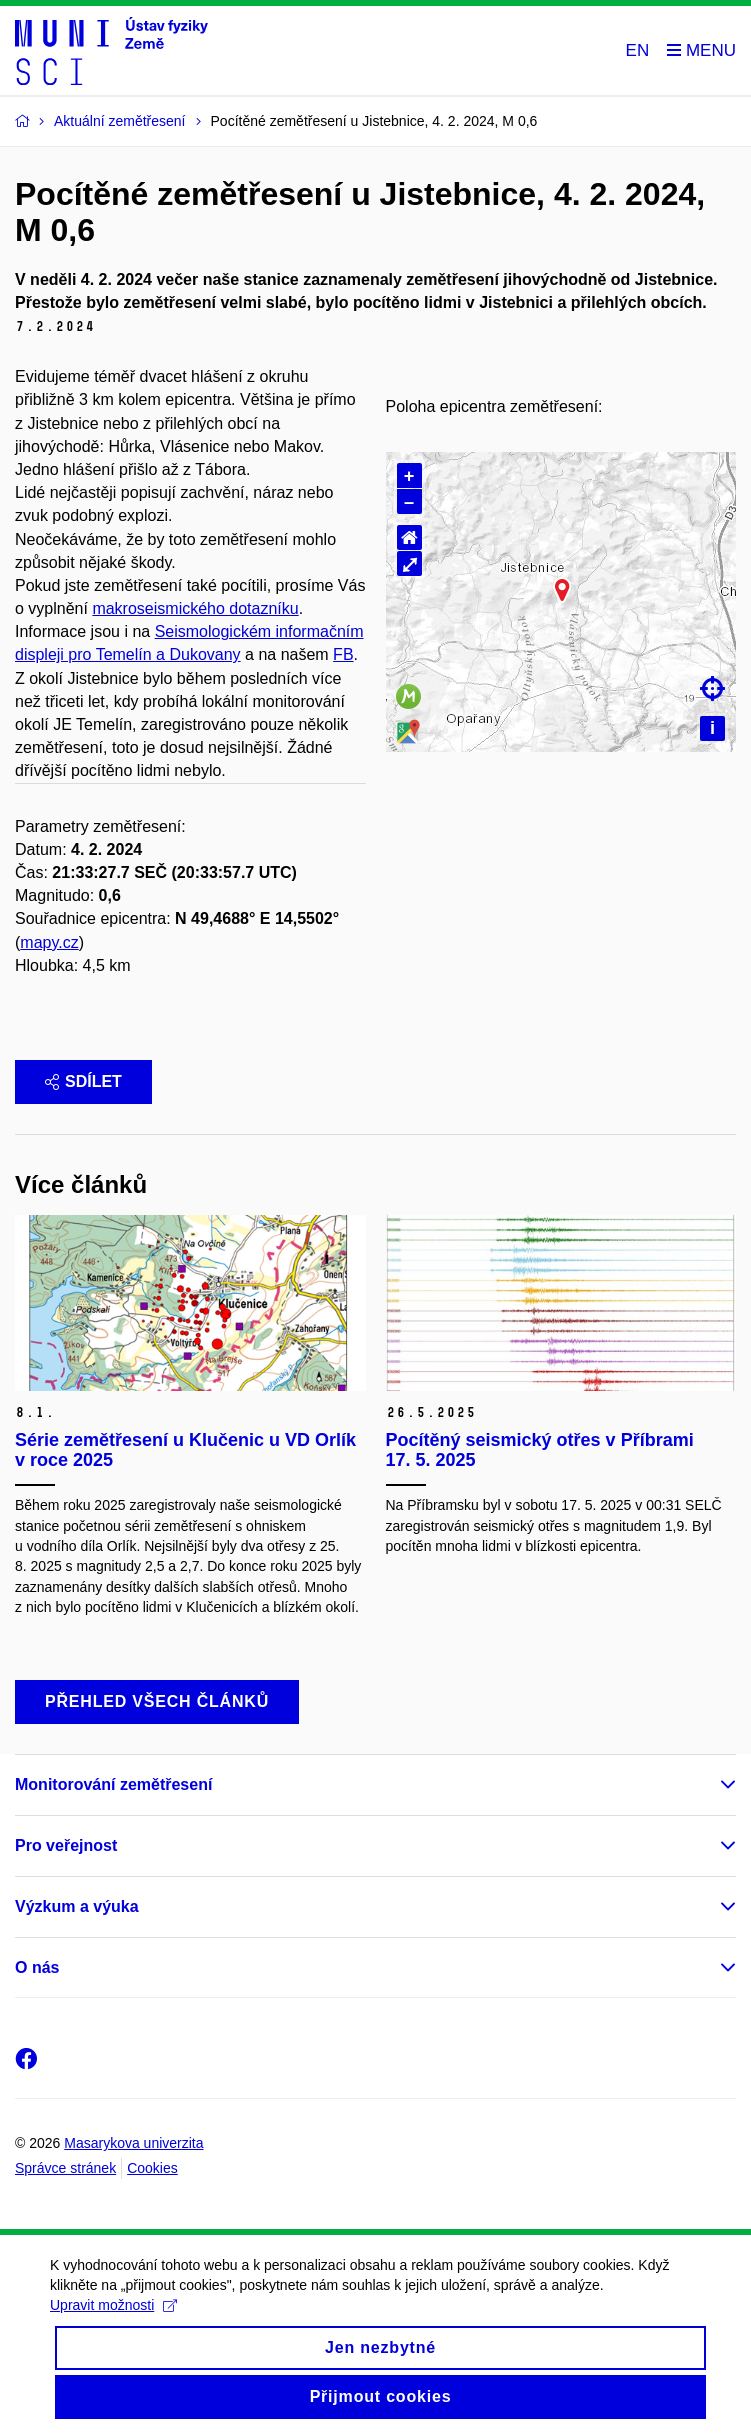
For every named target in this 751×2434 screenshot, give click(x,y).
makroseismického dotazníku (195, 608)
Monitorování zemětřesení (113, 1784)
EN (638, 50)
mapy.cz (49, 942)
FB (343, 654)
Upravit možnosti (113, 2312)
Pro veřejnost (66, 1845)
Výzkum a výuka (77, 1906)
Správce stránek (65, 2168)
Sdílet (83, 1081)
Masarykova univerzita (133, 2143)
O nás (37, 1967)
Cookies (152, 2168)
